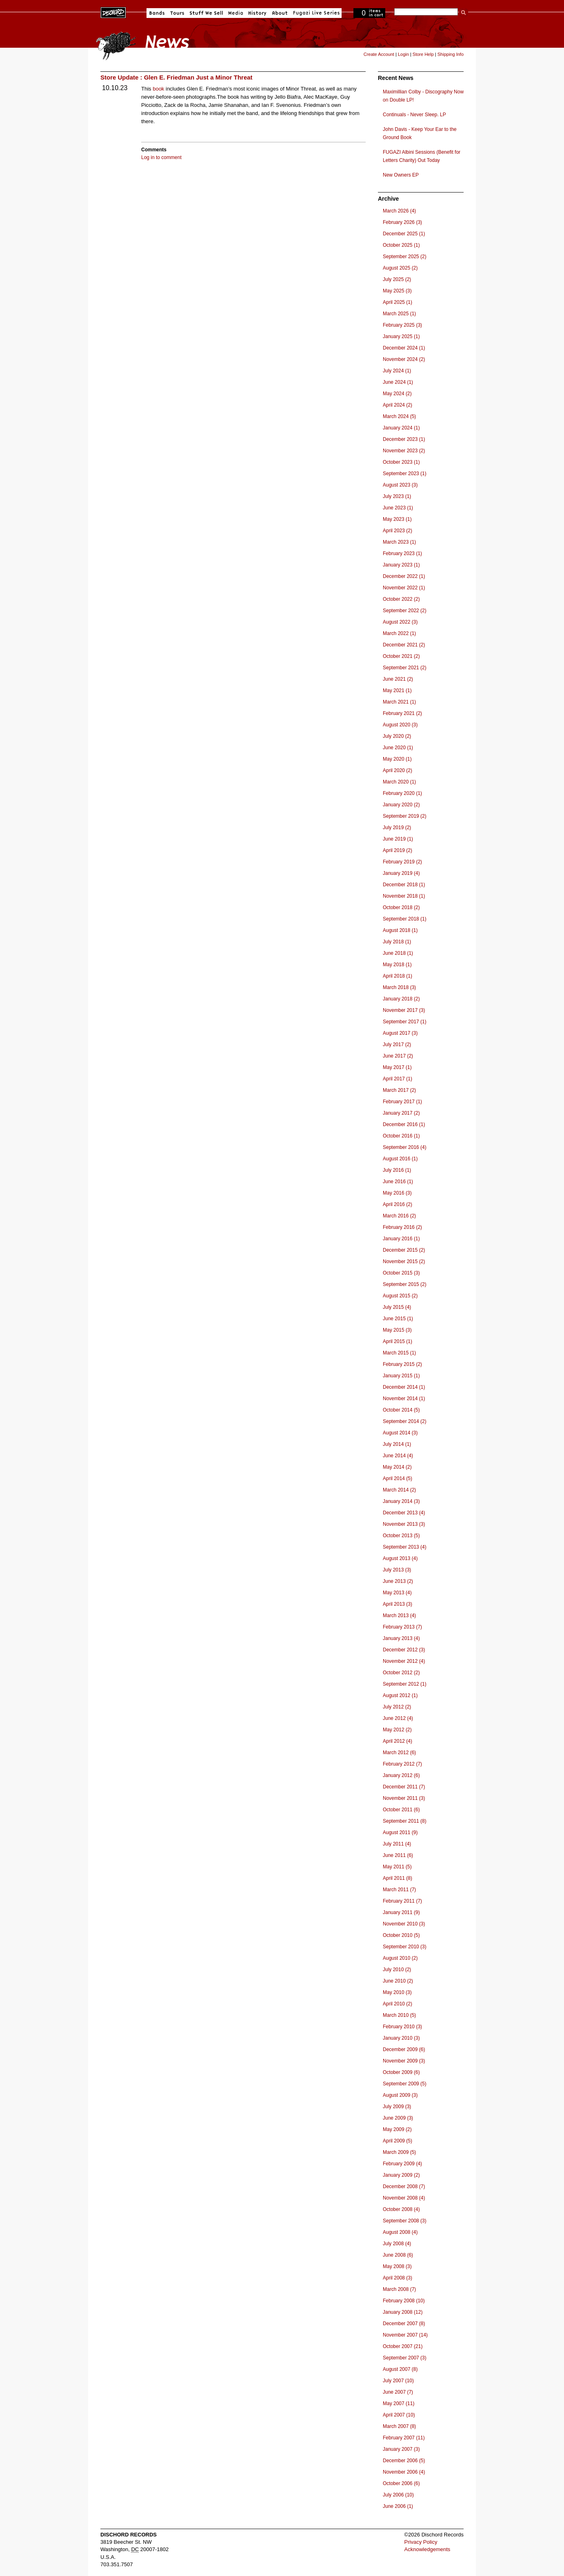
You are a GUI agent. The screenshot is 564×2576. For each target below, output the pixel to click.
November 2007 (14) (405, 2335)
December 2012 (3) (404, 1650)
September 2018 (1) (404, 919)
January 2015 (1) (401, 1376)
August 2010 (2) (400, 1958)
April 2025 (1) (397, 302)
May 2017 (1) (397, 1067)
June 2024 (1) (398, 382)
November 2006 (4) (404, 2472)
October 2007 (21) (402, 2346)
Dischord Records (113, 12)
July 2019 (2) (397, 827)
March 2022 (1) (399, 633)
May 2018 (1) (397, 964)
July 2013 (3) (397, 1570)
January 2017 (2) (401, 1113)
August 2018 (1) (400, 930)
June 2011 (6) (398, 1855)
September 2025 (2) (404, 256)
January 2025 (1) (401, 336)
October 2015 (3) (401, 1273)
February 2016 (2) (402, 1227)
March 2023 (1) (399, 542)
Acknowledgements (427, 2549)
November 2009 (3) (404, 2061)
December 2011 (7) (404, 1787)
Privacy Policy (420, 2542)
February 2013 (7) (402, 1627)
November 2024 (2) (404, 359)
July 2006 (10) (398, 2495)
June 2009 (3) (398, 2118)
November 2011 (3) (404, 1798)
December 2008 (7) (404, 2186)
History (257, 13)
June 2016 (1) (398, 1181)
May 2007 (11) (398, 2403)
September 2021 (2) (404, 668)
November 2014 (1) (404, 1398)
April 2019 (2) (397, 850)
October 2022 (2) (401, 599)
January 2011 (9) (401, 1912)
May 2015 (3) (397, 1330)
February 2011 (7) (402, 1901)
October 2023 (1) (401, 462)
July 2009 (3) (397, 2106)
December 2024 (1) (404, 348)
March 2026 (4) (399, 211)
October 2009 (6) (401, 2072)
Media (236, 13)
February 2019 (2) (402, 862)
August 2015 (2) (400, 1296)
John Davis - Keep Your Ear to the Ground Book (420, 133)
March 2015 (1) (399, 1353)
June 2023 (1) (398, 508)
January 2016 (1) (401, 1239)
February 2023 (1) (402, 553)
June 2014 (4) (398, 1455)
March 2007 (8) (399, 2426)
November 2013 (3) (404, 1524)
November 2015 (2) (404, 1261)
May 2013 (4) (397, 1593)
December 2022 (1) (404, 576)
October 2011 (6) (401, 1809)
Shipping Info (450, 54)
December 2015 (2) (404, 1250)
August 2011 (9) (400, 1832)
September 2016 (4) (404, 1147)
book (158, 89)
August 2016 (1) (400, 1159)
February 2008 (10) (404, 2301)
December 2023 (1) (404, 439)
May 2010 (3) (397, 1992)
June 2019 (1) (398, 839)
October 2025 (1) (401, 245)
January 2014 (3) (401, 1501)
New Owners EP (401, 175)
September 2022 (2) (404, 610)
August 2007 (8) (400, 2369)
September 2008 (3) (404, 2221)
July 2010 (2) (397, 1969)
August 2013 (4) (400, 1558)
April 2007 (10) (399, 2415)
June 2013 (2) (398, 1581)
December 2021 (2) (404, 645)
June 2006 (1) (398, 2506)
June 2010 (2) (398, 1981)
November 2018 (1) (404, 896)
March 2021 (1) (399, 702)
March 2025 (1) (399, 313)
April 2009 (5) (397, 2141)
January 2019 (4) (401, 873)
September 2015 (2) (404, 1284)
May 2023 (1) (397, 519)
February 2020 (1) (402, 793)
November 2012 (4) (404, 1661)
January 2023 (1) (401, 565)
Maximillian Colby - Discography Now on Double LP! (423, 96)
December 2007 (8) (404, 2323)
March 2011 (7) (399, 1889)
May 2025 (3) (397, 291)
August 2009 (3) (400, 2095)
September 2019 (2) (404, 816)
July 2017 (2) (397, 1044)
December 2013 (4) (404, 1513)
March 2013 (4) (399, 1615)
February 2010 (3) (402, 2026)
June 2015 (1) (398, 1318)
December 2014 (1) (404, 1387)
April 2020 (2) (397, 770)
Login (403, 54)
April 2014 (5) (397, 1478)
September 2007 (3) (404, 2358)
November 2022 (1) (404, 588)
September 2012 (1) (404, 1684)
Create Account (379, 54)
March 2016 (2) (399, 1216)
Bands (156, 13)
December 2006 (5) (404, 2460)
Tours (177, 13)
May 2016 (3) (397, 1193)
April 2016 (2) (397, 1204)
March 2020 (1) (399, 782)
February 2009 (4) (402, 2164)
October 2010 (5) (401, 1935)
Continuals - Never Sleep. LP (414, 114)
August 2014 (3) (400, 1433)
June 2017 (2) (398, 1056)
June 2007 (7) (398, 2392)
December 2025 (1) (404, 234)
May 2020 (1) (397, 759)
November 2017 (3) (404, 1010)
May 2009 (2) (397, 2129)
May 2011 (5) (397, 1867)
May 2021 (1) (397, 690)
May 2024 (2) (397, 393)
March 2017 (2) (399, 1090)
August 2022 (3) (400, 622)
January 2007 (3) (401, 2449)
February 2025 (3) (402, 325)
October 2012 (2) (401, 1672)
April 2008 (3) (397, 2278)
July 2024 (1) (397, 371)
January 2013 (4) (401, 1638)
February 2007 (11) (404, 2438)
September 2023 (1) (404, 473)
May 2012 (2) (397, 1730)
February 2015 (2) (402, 1364)
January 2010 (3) (401, 2038)
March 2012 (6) (399, 1752)
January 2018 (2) (401, 999)
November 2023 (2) (404, 451)
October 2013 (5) (401, 1535)
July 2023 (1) (397, 496)
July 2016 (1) (397, 1170)
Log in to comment (161, 157)
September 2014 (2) (404, 1421)
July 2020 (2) (397, 736)
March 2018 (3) (399, 987)
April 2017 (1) (397, 1079)
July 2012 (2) (397, 1707)
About (279, 13)
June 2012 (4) (398, 1718)
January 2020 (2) (401, 805)
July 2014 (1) (397, 1444)
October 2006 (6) (401, 2483)
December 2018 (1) (404, 884)
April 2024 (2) (397, 405)
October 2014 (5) (401, 1410)
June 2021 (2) (398, 679)
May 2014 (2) (397, 1467)
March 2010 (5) (399, 2015)
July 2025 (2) (397, 279)
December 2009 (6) (404, 2049)
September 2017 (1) (404, 1022)
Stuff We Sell (206, 13)
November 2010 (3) (404, 1924)
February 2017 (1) (402, 1101)
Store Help (423, 54)
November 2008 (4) (404, 2198)
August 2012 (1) (400, 1695)
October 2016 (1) (401, 1136)
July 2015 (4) (397, 1307)
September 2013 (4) (404, 1547)
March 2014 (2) (399, 1490)
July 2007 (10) (398, 2380)
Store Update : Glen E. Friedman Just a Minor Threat (176, 77)
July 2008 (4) (397, 2243)
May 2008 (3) (397, 2266)
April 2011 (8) (397, 1878)
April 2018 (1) (397, 976)
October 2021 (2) (401, 656)
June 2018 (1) (398, 953)
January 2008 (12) (402, 2312)
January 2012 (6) (401, 1775)
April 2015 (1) (397, 1341)
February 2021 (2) (402, 713)
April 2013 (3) (397, 1604)
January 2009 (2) (401, 2175)
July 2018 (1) (397, 942)
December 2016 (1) (404, 1124)
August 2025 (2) (400, 268)
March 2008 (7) (399, 2289)
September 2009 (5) (404, 2084)
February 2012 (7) (402, 1764)
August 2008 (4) (400, 2232)
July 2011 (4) (397, 1844)
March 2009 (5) (399, 2152)
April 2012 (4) (397, 1741)
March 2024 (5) (399, 416)
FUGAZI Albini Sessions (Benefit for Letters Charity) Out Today (421, 156)
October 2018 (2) (401, 907)
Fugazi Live (315, 13)
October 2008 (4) (401, 2209)
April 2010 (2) (397, 2004)
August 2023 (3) (400, 485)
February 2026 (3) (402, 222)
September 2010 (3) (404, 1947)
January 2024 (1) (401, 428)
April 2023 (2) (397, 530)
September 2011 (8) (404, 1821)
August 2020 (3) (400, 725)
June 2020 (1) (398, 747)
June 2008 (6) (398, 2255)
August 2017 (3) (400, 1033)
